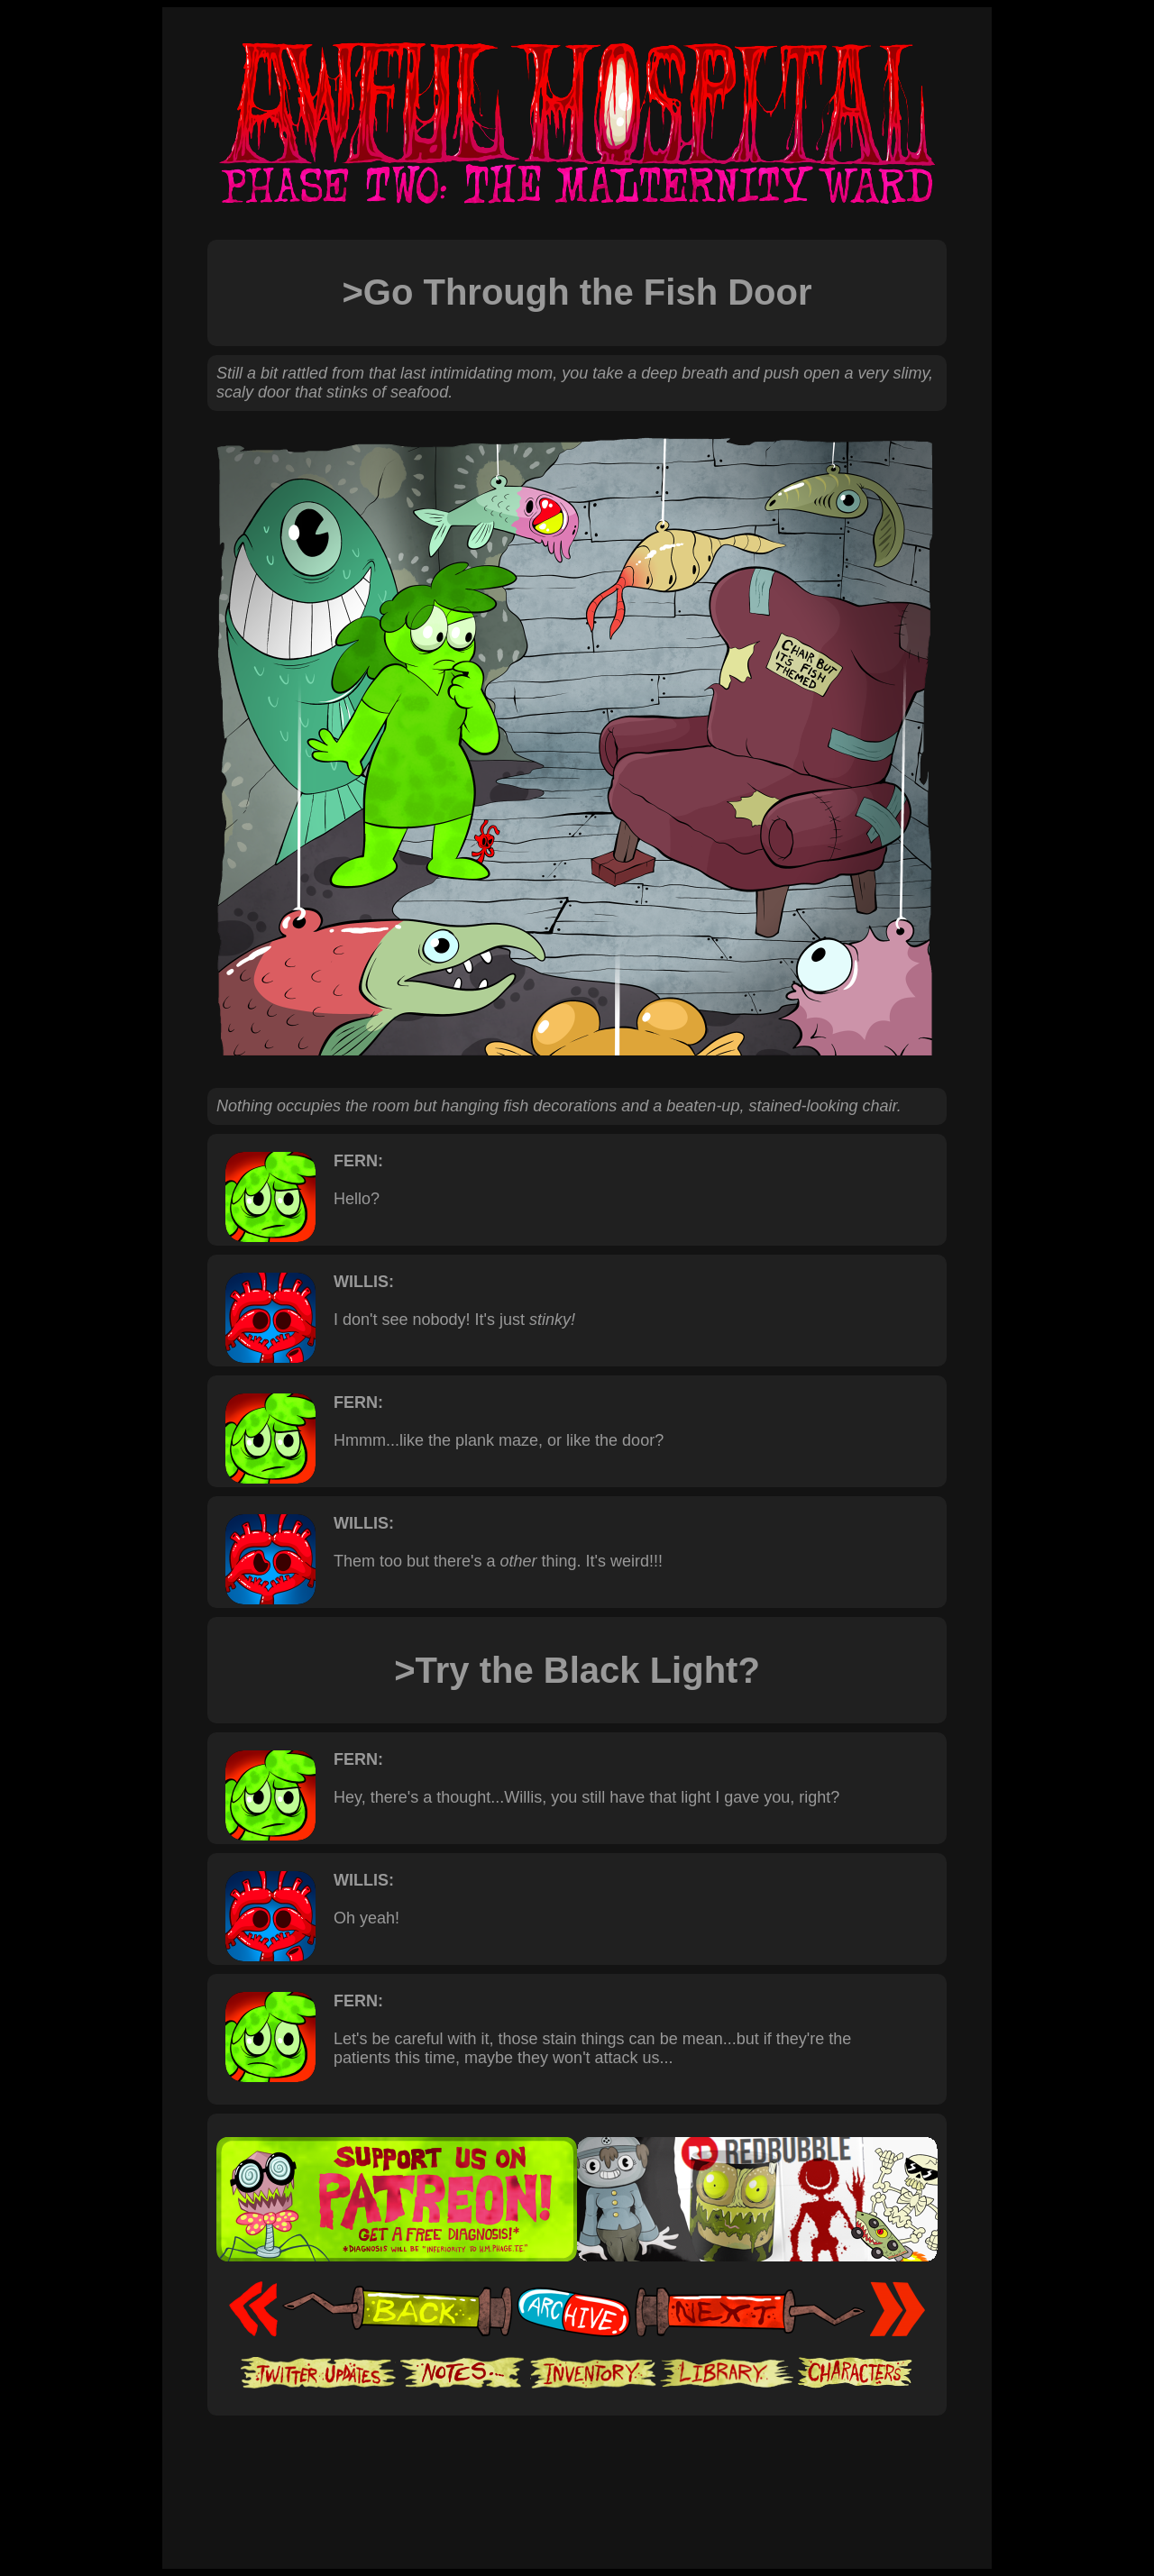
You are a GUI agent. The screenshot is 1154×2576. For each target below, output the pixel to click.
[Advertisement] (577, 2470)
